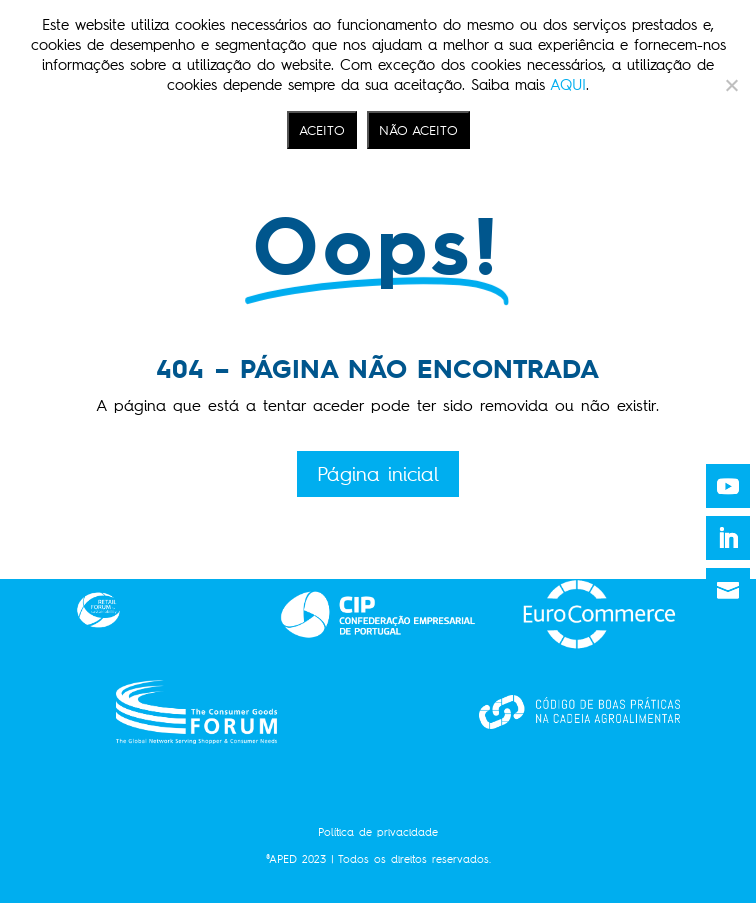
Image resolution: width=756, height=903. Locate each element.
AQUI (568, 85)
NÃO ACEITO (418, 130)
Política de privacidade (378, 832)
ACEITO (322, 130)
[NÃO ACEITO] (731, 85)
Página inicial (378, 474)
